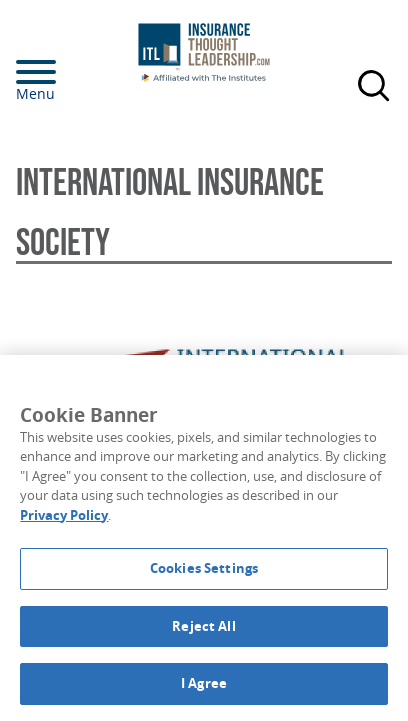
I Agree (204, 683)
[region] (204, 538)
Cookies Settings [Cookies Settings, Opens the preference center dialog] (204, 568)
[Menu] (66, 72)
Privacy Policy (64, 515)
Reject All (203, 626)
